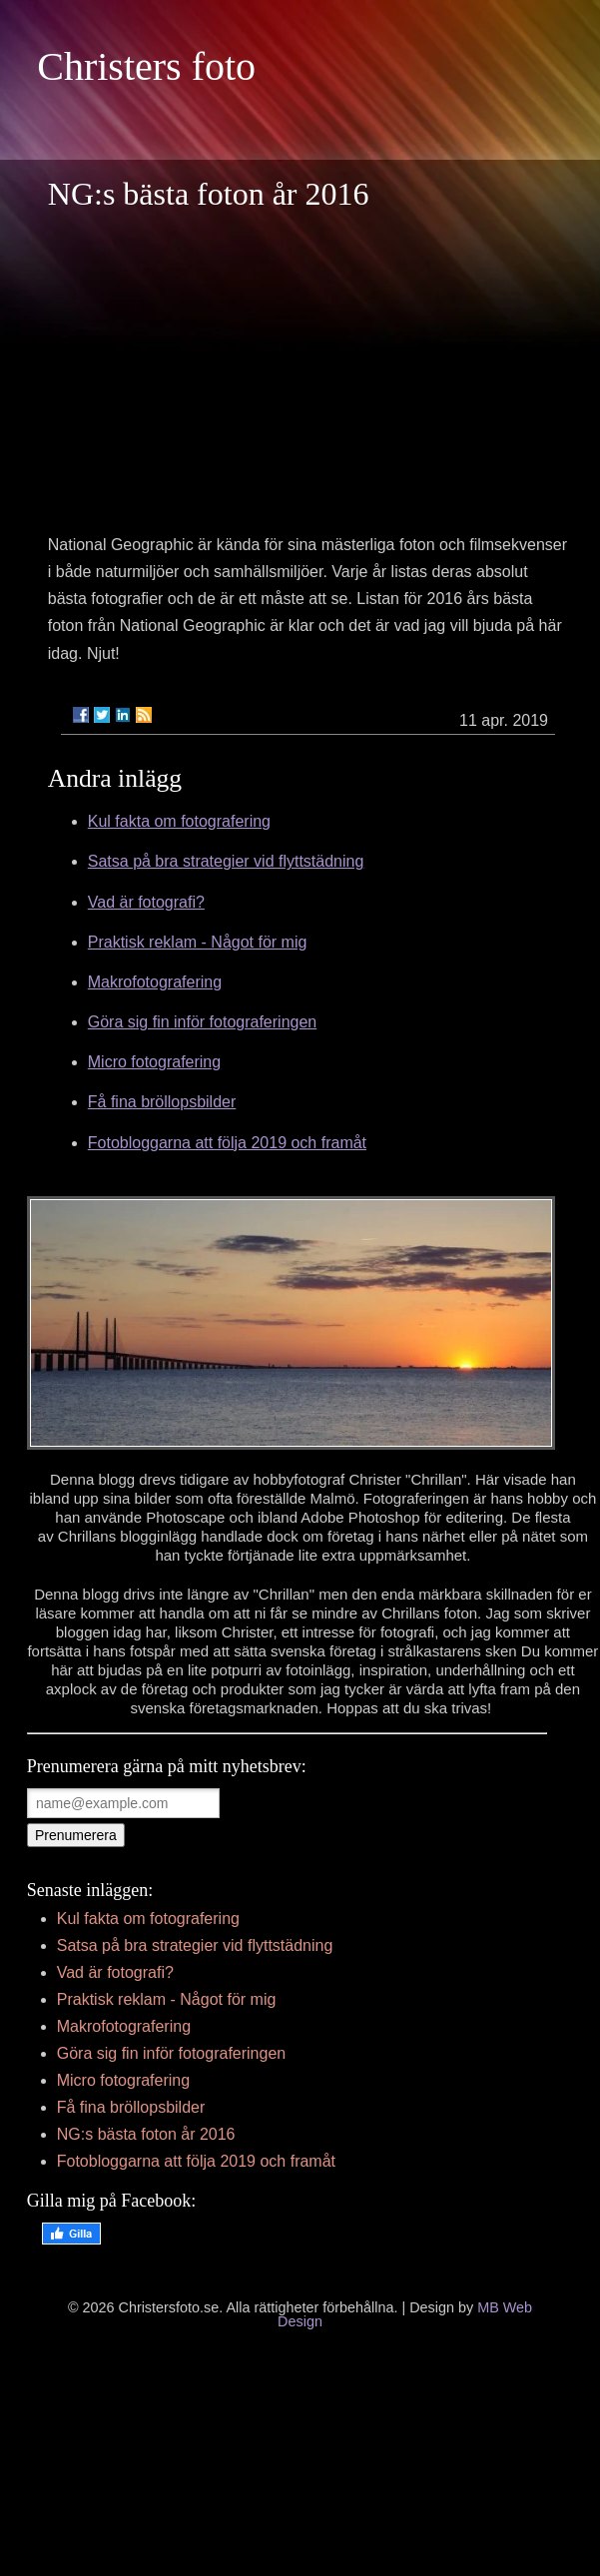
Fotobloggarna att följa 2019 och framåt (227, 1142)
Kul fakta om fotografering (179, 821)
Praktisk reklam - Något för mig (197, 942)
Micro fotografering (154, 1061)
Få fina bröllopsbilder (162, 1101)
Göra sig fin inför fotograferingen (202, 1021)
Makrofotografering (155, 981)
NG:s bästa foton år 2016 (146, 2134)
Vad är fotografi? (146, 902)
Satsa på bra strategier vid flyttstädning (226, 861)
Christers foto (146, 66)
